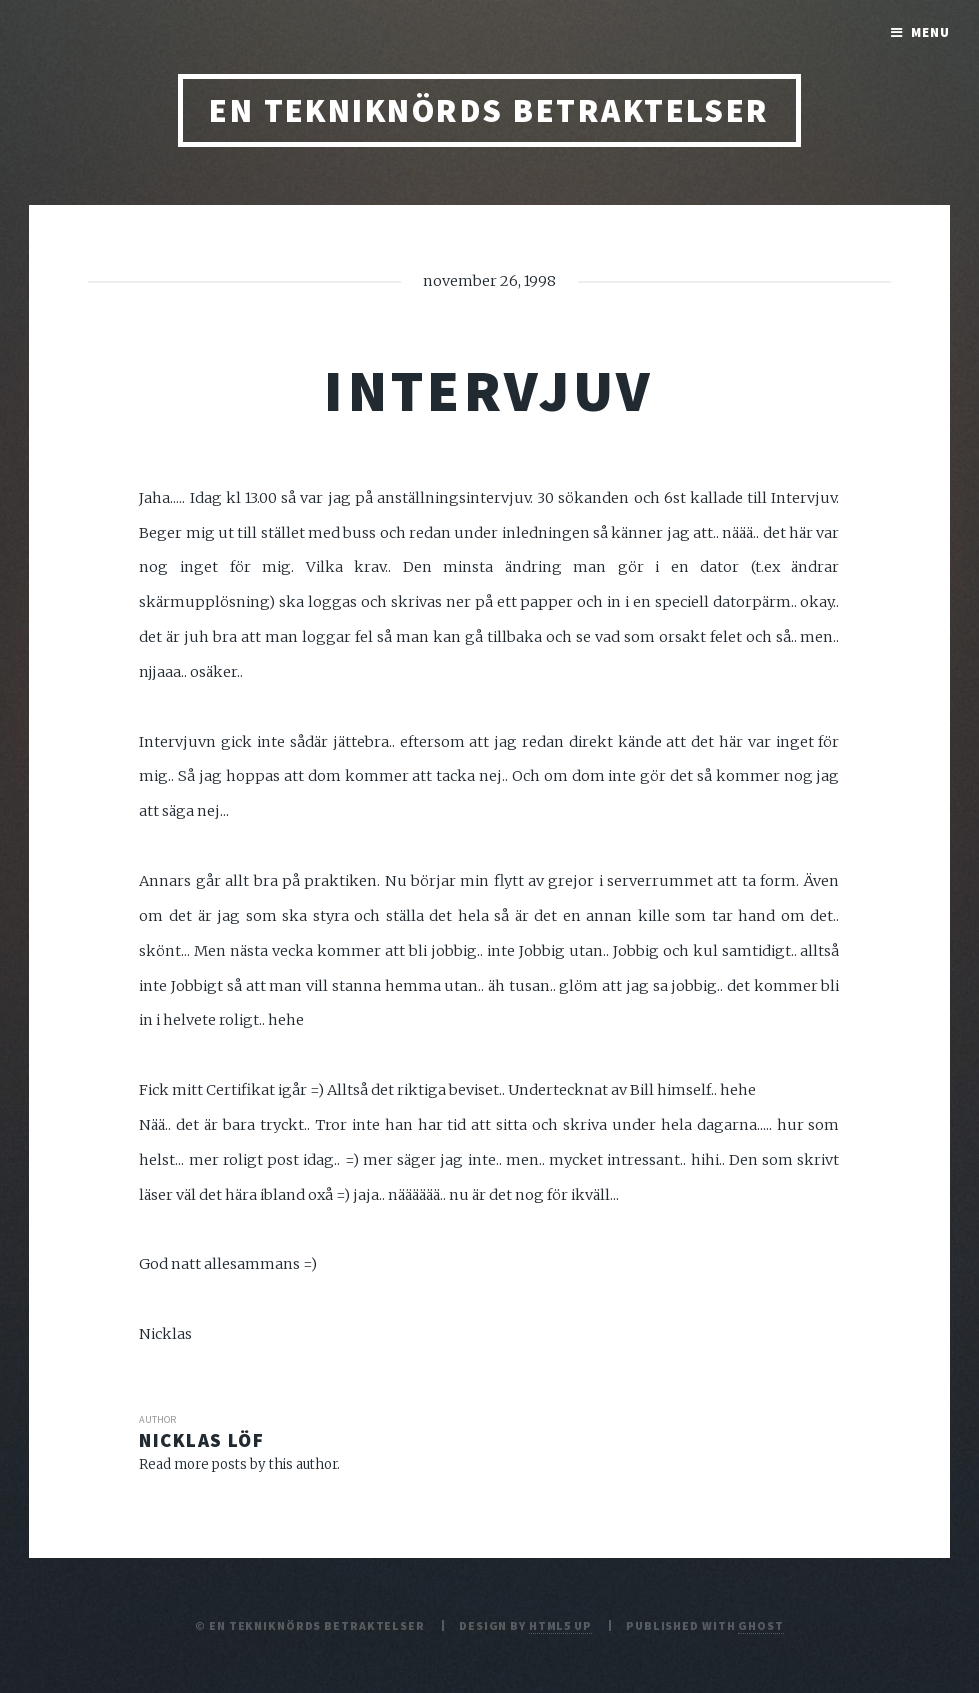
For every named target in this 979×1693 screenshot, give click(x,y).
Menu (930, 32)
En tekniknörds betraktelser (489, 110)
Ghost (760, 1625)
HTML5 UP (560, 1625)
